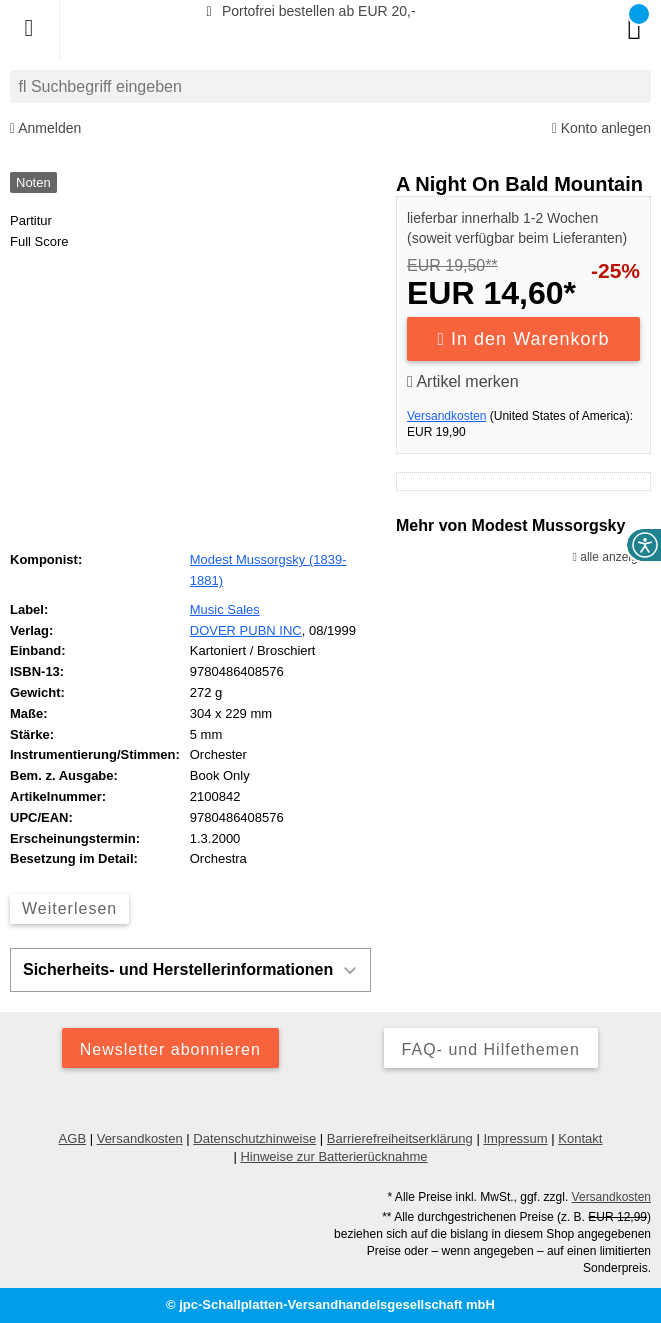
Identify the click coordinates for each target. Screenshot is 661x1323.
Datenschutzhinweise (254, 1138)
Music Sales (225, 609)
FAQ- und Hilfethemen (491, 1049)
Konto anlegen (601, 128)
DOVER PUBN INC (246, 630)
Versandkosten (446, 416)
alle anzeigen (612, 557)
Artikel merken (463, 381)
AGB (72, 1138)
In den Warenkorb (524, 339)
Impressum (515, 1138)
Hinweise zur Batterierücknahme (333, 1156)
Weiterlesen (69, 908)
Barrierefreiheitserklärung (400, 1138)
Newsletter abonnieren (170, 1049)
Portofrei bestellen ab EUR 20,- (308, 11)
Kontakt (580, 1138)
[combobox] (330, 86)
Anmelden (45, 128)
